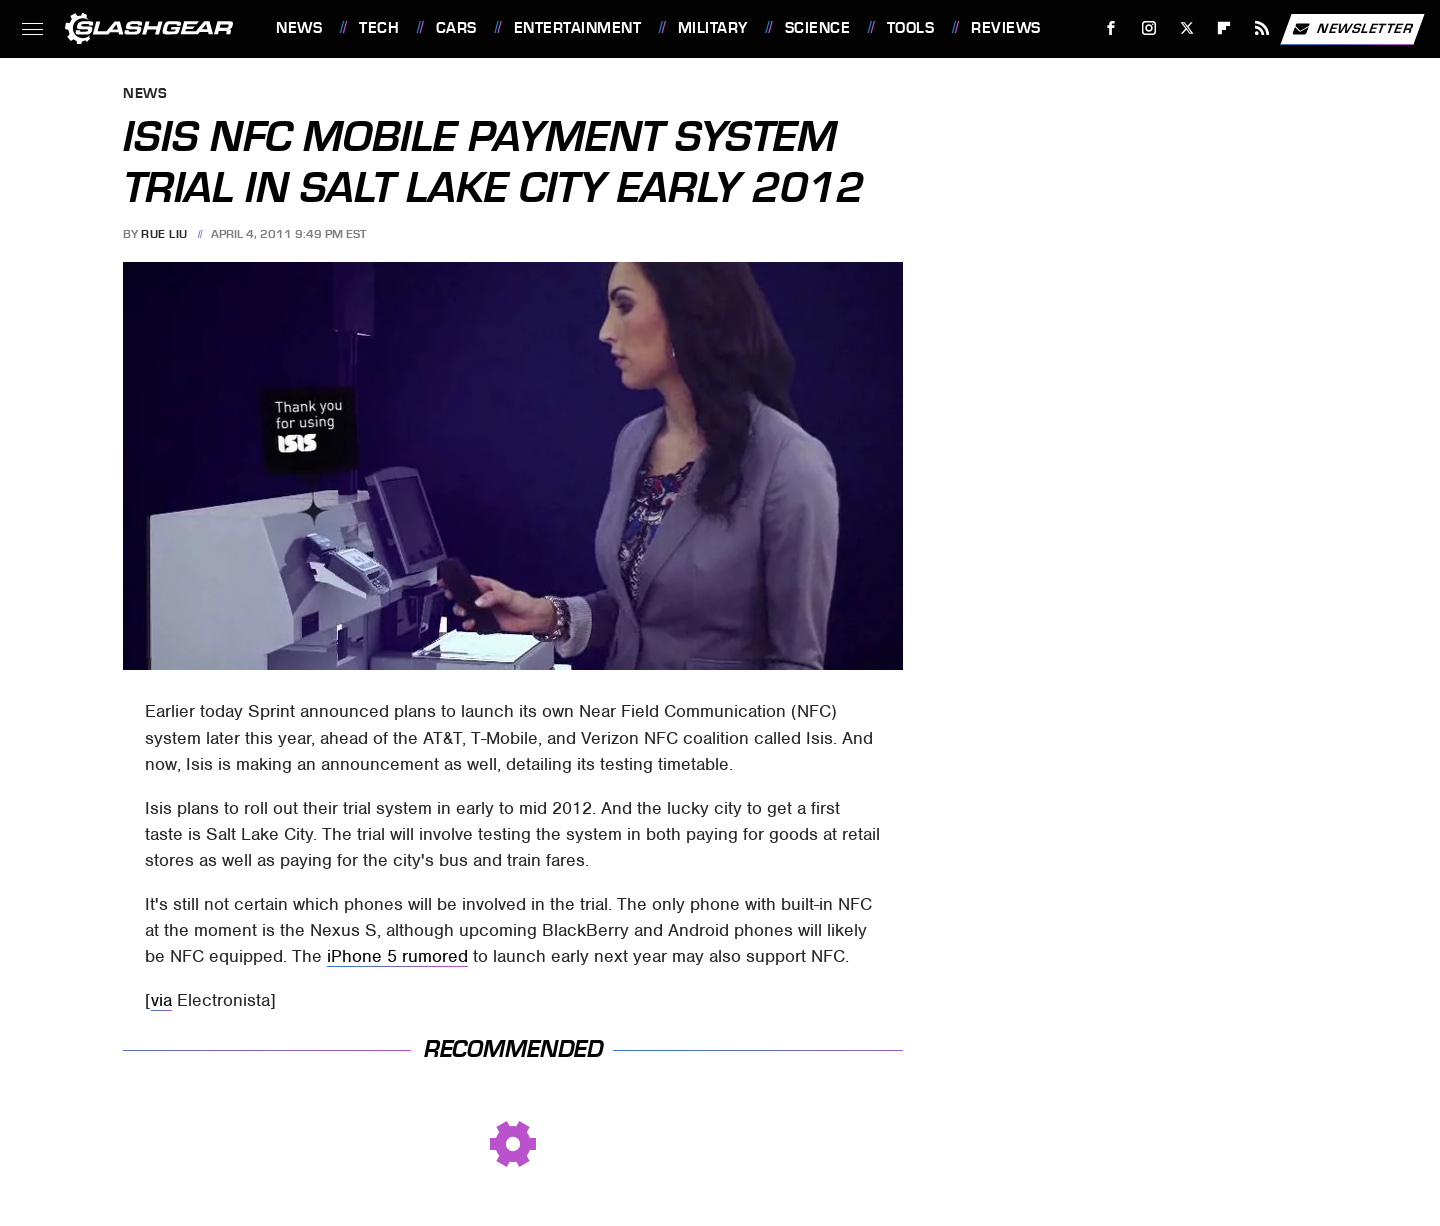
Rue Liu (164, 234)
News (299, 28)
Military (713, 28)
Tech (379, 28)
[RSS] (1262, 28)
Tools (911, 28)
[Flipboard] (1224, 28)
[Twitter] (1186, 28)
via (161, 1000)
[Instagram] (1149, 28)
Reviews (1006, 28)
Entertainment (578, 28)
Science (818, 28)
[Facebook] (1111, 28)
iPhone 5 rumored (397, 956)
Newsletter (1352, 29)
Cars (456, 28)
